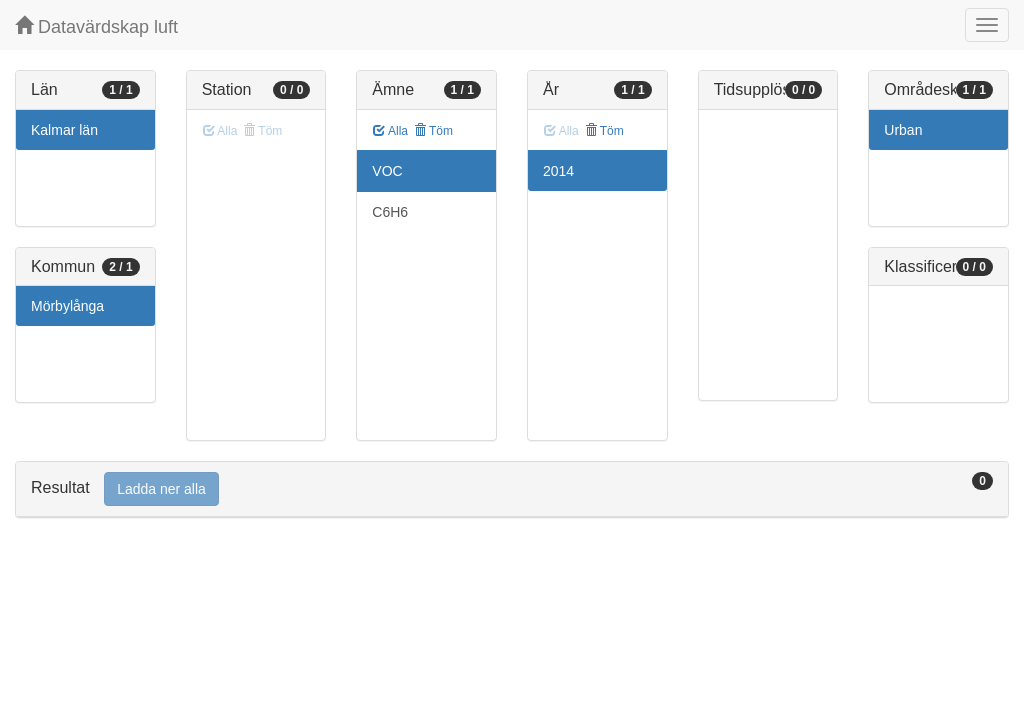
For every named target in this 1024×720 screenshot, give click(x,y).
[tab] (512, 489)
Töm (433, 131)
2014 (558, 171)
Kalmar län (64, 130)
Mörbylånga (67, 306)
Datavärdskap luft (96, 26)
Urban (903, 130)
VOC (387, 171)
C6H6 (390, 212)
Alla (390, 131)
